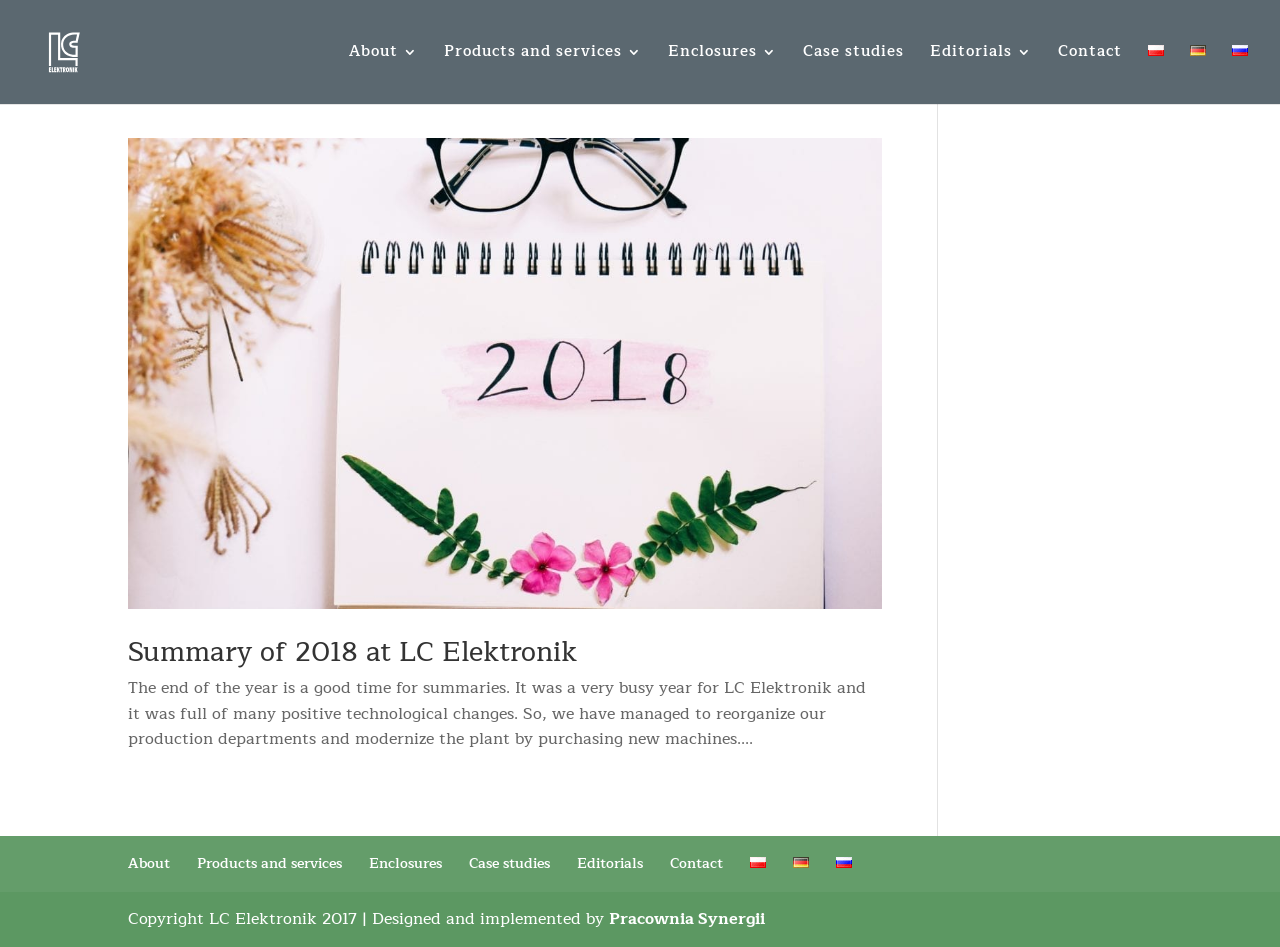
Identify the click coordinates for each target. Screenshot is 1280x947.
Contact (1090, 54)
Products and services (533, 54)
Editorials (971, 54)
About (373, 54)
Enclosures (712, 54)
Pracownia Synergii (687, 919)
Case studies (853, 54)
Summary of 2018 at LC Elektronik (352, 652)
